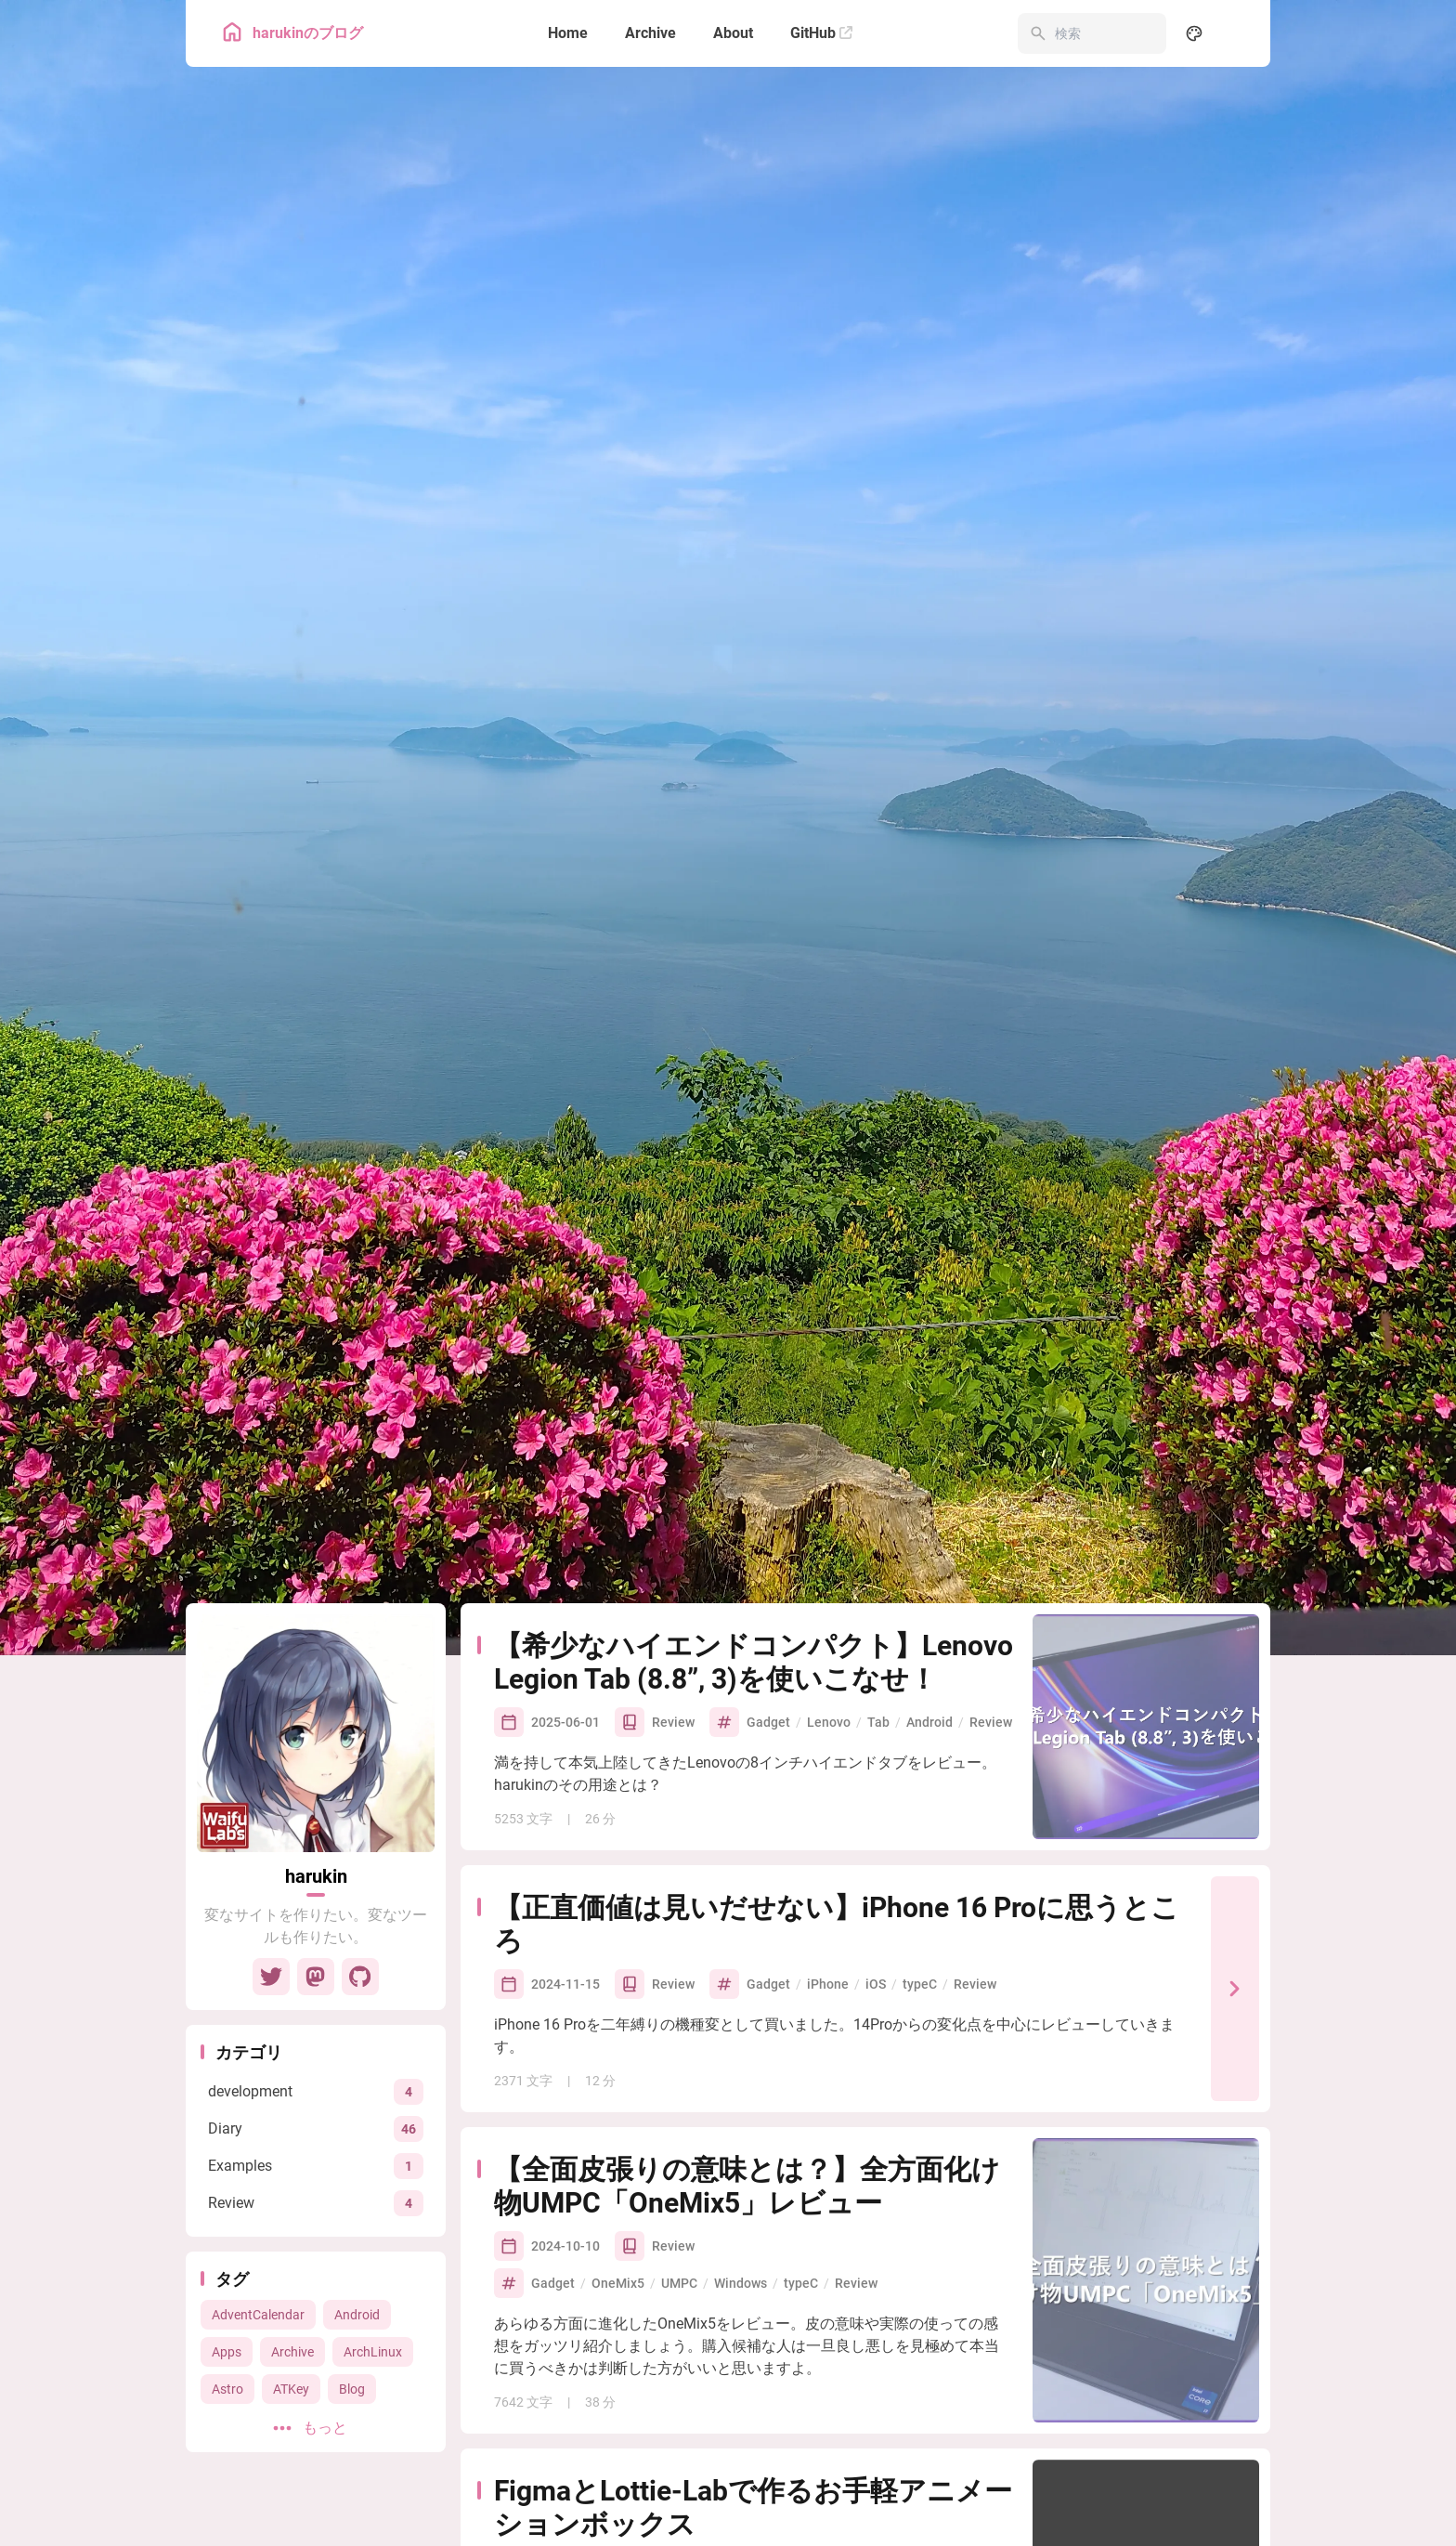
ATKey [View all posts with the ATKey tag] (291, 2180)
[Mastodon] (315, 1767)
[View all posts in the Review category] (316, 1994)
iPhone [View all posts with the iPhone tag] (828, 1775)
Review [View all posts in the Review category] (673, 1513)
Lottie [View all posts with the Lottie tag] (936, 2358)
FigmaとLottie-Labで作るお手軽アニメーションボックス (753, 2298)
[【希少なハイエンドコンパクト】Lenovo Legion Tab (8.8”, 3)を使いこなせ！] (1146, 1517)
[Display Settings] (1194, 33)
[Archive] (650, 33)
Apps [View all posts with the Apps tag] (226, 2142)
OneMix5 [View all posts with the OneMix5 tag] (618, 2074)
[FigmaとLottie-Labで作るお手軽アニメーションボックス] (1146, 2341)
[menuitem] (1235, 33)
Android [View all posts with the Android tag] (357, 2105)
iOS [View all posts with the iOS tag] (875, 1775)
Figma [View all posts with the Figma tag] (989, 2358)
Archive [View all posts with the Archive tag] (292, 2142)
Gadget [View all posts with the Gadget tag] (768, 1513)
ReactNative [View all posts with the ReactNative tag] (865, 2358)
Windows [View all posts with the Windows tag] (740, 2074)
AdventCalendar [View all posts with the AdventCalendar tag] (258, 2105)
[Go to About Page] (316, 1524)
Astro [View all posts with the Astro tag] (227, 2180)
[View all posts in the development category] (316, 1882)
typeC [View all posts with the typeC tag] (920, 1775)
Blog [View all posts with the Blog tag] (352, 2180)
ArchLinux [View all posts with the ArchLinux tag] (373, 2142)
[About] (733, 33)
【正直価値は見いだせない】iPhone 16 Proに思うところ (836, 1715)
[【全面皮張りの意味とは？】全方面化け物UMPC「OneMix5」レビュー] (1146, 2071)
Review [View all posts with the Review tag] (990, 1513)
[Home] (567, 33)
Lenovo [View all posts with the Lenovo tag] (829, 1513)
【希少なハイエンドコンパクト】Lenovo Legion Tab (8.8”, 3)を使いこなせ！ (753, 1453)
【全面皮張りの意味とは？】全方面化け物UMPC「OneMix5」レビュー (747, 1977)
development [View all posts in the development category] (691, 2358)
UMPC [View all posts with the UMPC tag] (679, 2074)
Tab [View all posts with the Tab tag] (878, 1513)
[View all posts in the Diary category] (316, 1919)
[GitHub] (821, 33)
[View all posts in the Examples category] (316, 1956)
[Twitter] (271, 1767)
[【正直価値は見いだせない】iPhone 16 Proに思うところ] (1235, 1779)
